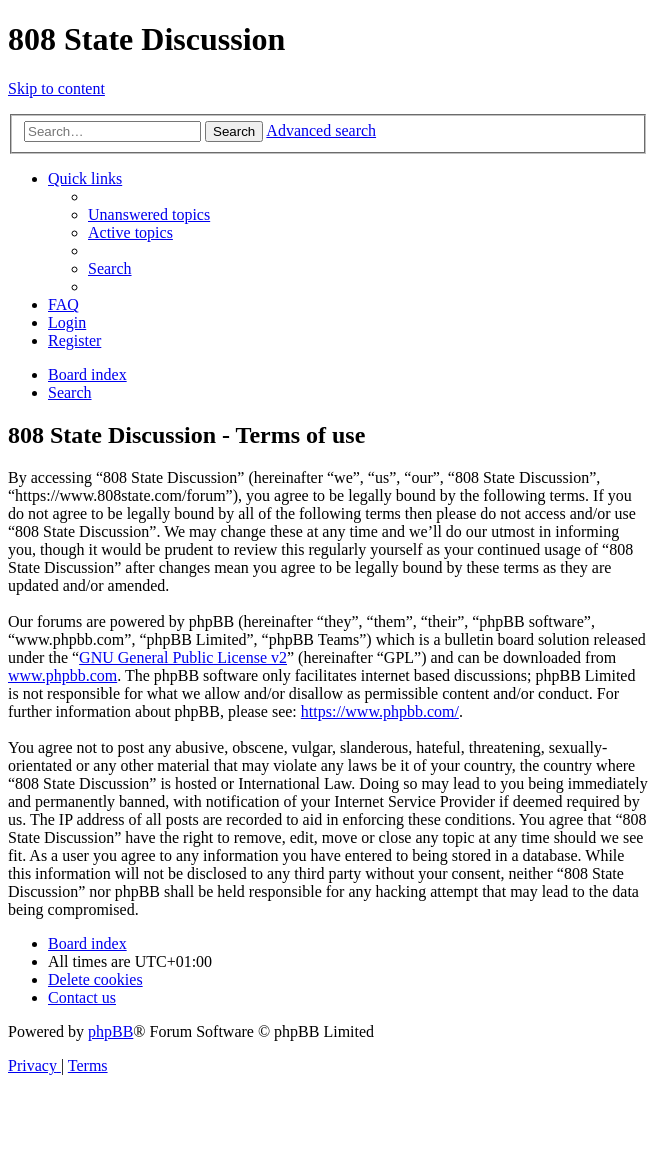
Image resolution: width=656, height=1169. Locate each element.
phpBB (110, 1031)
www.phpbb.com (62, 675)
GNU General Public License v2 (183, 657)
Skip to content (56, 88)
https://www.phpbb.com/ (380, 711)
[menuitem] (149, 214)
